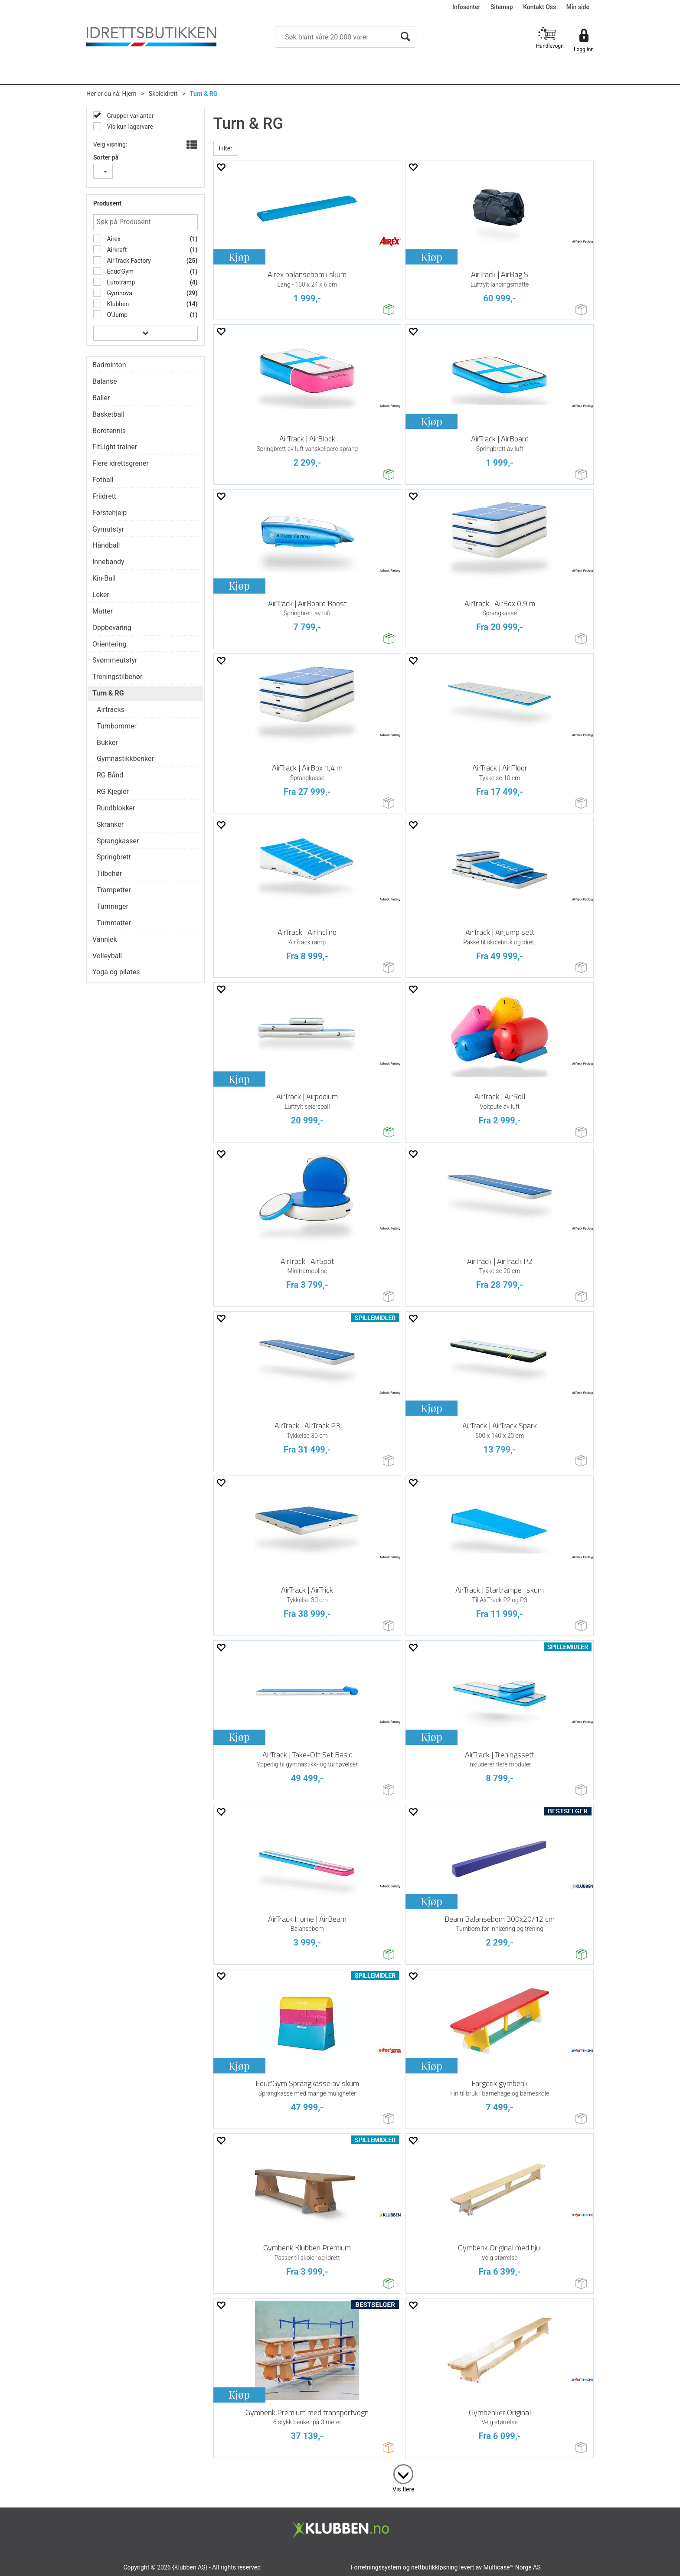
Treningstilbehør (117, 677)
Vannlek (104, 939)
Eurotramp (120, 282)
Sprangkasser (118, 841)
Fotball (103, 480)
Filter (225, 148)
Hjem (129, 93)
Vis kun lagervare (129, 126)
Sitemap (501, 6)
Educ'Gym (119, 271)
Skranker (110, 824)
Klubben (117, 303)
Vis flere (403, 2489)
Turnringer (112, 906)
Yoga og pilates (116, 972)
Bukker (107, 742)
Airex (113, 238)
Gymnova (118, 293)
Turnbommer (117, 726)
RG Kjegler (113, 791)
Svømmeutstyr (114, 660)
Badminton (109, 365)
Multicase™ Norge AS (512, 2567)
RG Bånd (110, 775)
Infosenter (466, 6)
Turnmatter (114, 923)
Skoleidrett (163, 93)
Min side (577, 6)
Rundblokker (116, 808)
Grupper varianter (129, 115)
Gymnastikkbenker (125, 758)
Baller (101, 398)
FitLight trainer (114, 447)
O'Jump (116, 314)
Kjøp (239, 257)
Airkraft (116, 249)
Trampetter (114, 890)
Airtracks (110, 709)
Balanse (104, 381)
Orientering (109, 644)
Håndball (106, 545)
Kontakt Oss (539, 6)
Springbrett (114, 857)
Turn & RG (204, 93)
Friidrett (104, 496)
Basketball (108, 414)
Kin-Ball (104, 578)
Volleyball (107, 956)
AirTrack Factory (128, 260)
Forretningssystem (376, 2567)
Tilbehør (109, 873)
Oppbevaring (111, 628)
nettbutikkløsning (434, 2567)
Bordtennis (109, 431)
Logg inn (584, 49)
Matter (102, 611)
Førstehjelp (109, 513)
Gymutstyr (108, 529)
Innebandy (108, 562)
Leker (100, 595)
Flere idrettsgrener (120, 463)
